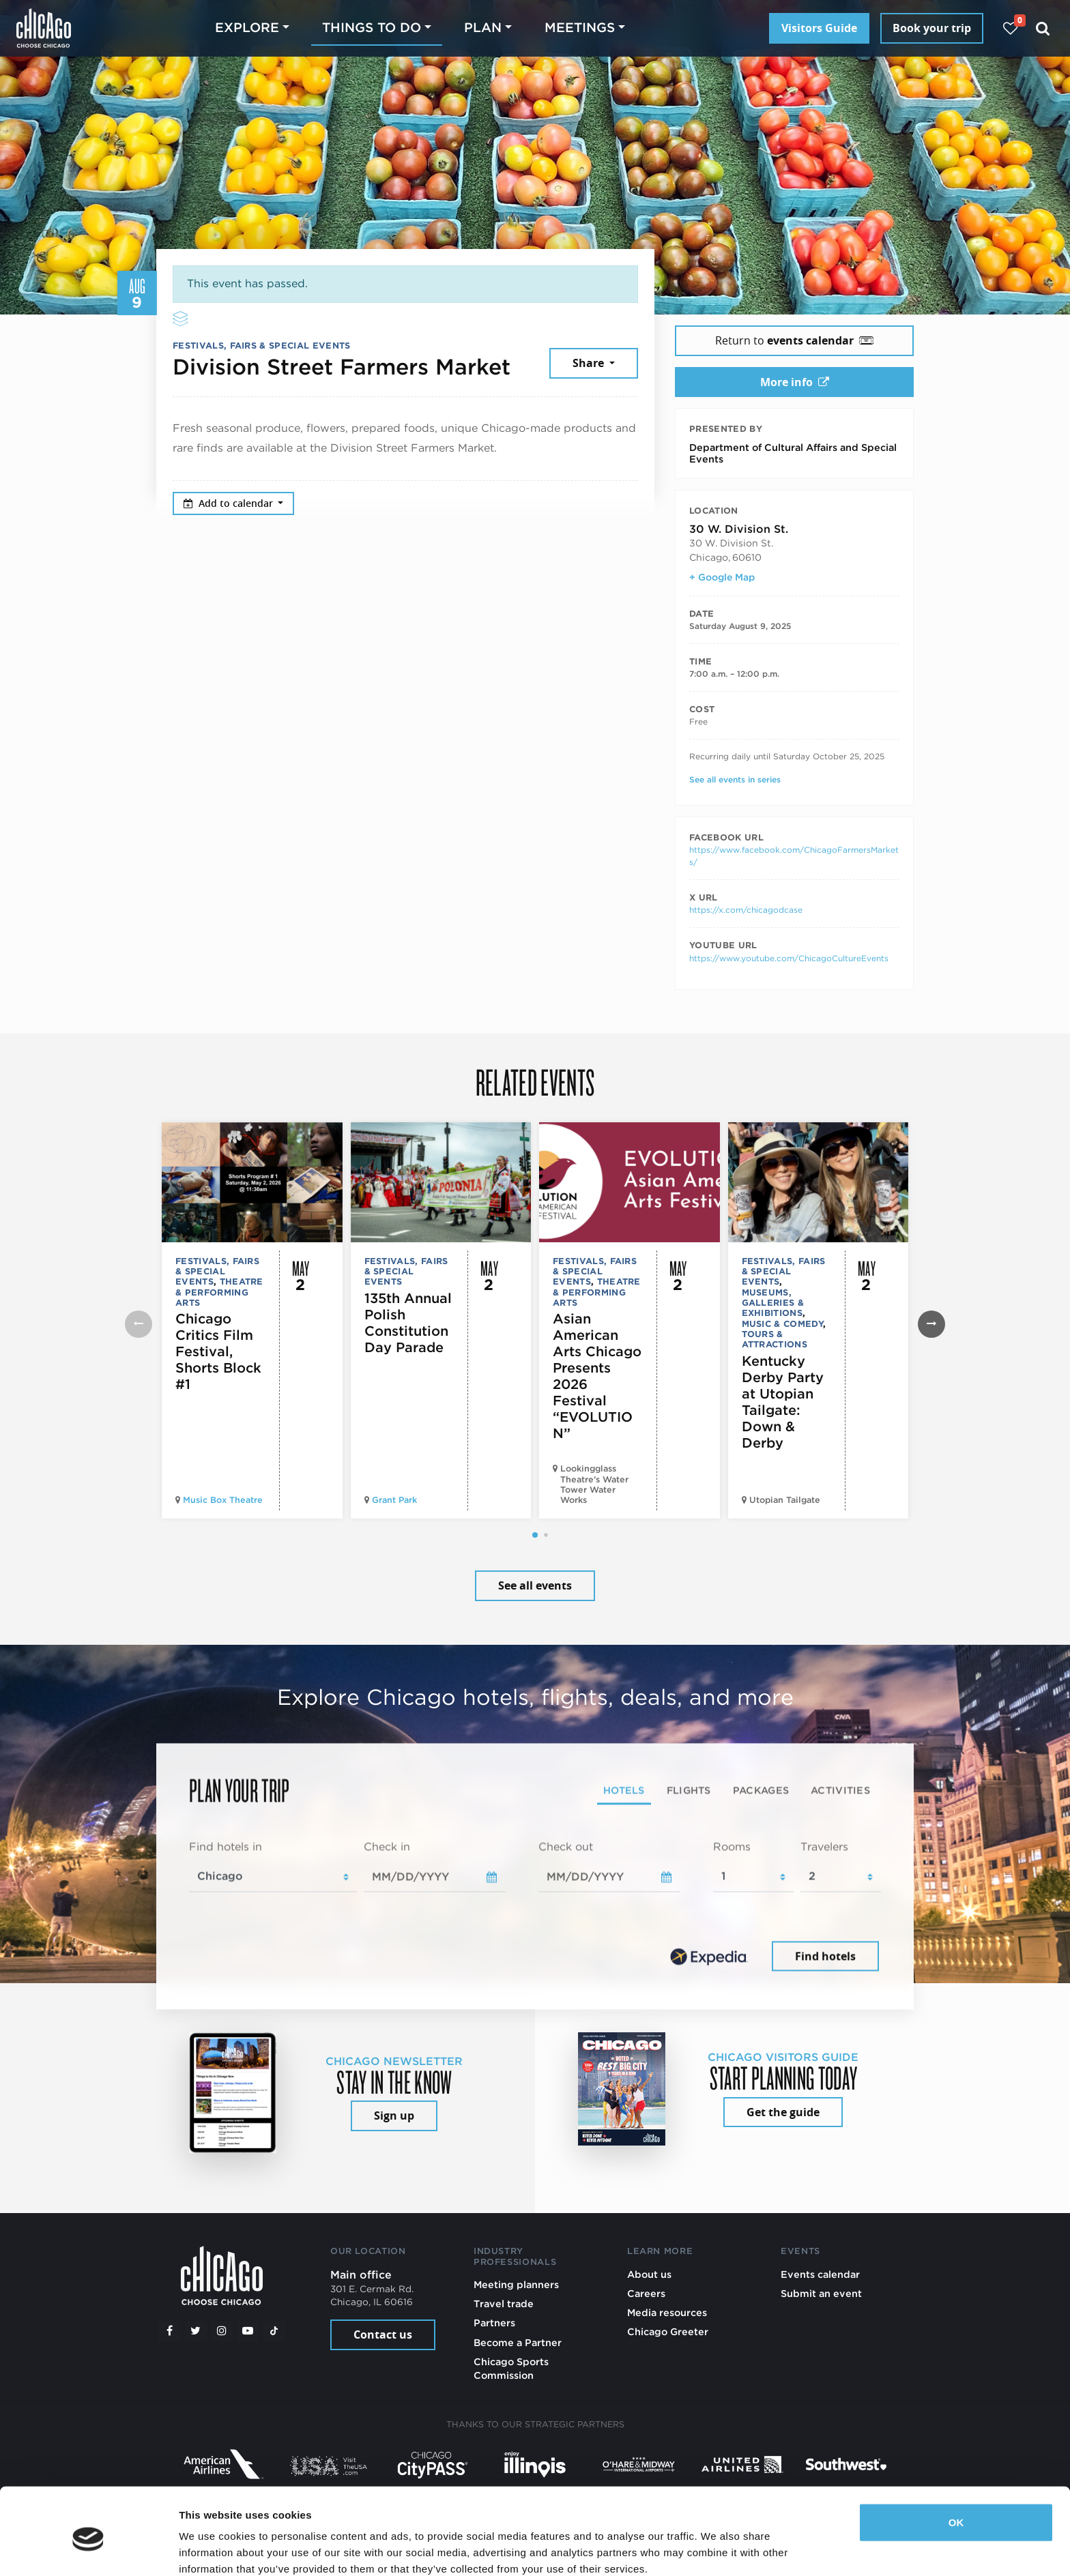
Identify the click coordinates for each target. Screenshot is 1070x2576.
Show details (210, 2549)
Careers (646, 2293)
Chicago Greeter (667, 2331)
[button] (535, 1535)
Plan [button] (483, 27)
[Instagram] (222, 2331)
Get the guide (783, 2112)
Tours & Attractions (775, 1339)
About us (649, 2274)
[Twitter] (196, 2331)
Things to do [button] (371, 27)
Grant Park (394, 1500)
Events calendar (820, 2274)
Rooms (732, 1846)
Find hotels (825, 1955)
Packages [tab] (761, 1790)
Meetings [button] (580, 27)
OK (956, 2465)
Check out (565, 1846)
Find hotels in (225, 1846)
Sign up (394, 2115)
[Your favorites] (1010, 28)
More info (794, 382)
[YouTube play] (248, 2331)
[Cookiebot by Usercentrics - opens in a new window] (88, 2549)
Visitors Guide (819, 27)
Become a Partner (518, 2342)
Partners (494, 2322)
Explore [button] (247, 27)
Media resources (667, 2312)
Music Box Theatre (223, 1500)
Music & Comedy (782, 1324)
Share (590, 362)
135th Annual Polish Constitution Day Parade (408, 1323)
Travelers (824, 1846)
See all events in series (735, 779)
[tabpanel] (535, 1906)
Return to (794, 340)
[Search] (1043, 28)
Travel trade (504, 2303)
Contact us (382, 2334)
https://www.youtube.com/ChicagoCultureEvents (788, 958)
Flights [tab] (689, 1790)
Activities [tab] (840, 1790)
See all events (535, 1585)
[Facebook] (169, 2331)
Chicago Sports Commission (511, 2368)
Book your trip (932, 27)
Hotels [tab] (624, 1790)
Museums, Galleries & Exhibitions (773, 1303)
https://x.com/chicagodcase (746, 910)
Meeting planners (516, 2284)
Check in (387, 1846)
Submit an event (821, 2293)
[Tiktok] (274, 2331)
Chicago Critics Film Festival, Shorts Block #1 (218, 1351)
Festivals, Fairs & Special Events (262, 345)
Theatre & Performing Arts (219, 1292)
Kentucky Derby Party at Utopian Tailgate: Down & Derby (783, 1402)
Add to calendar (230, 503)
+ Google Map (722, 577)
